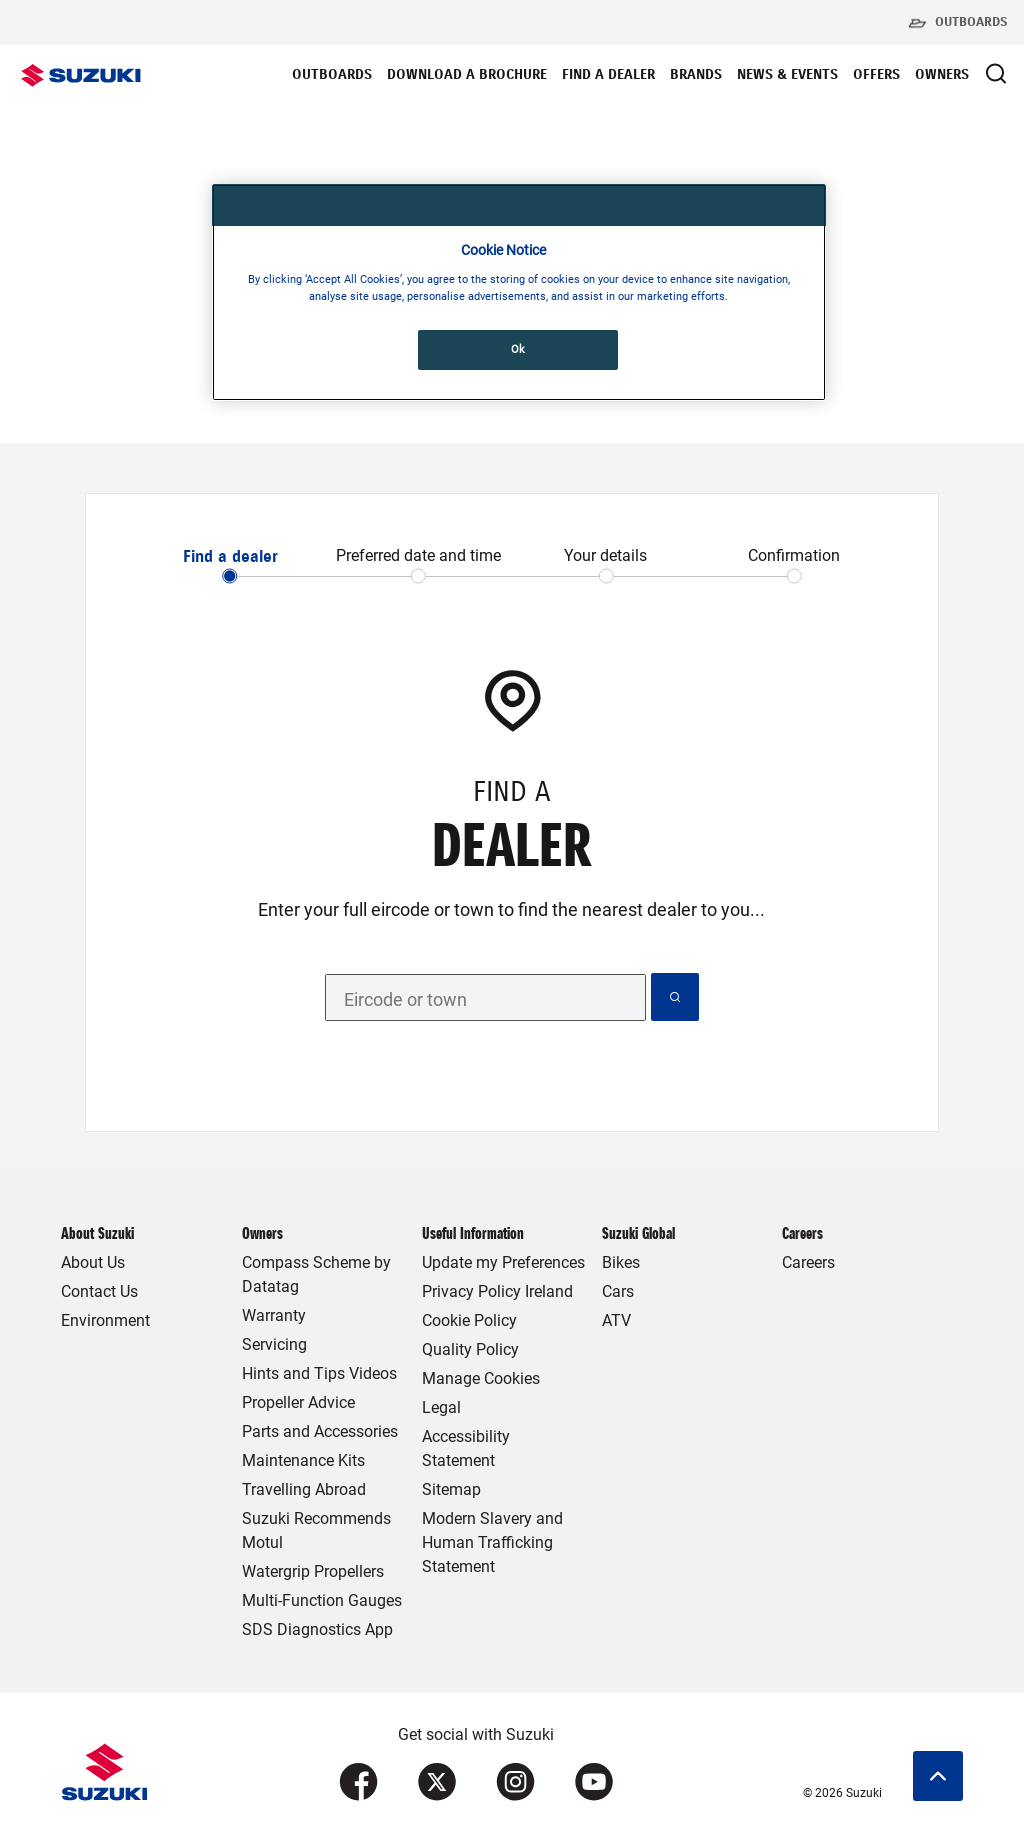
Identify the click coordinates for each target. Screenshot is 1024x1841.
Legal (441, 1407)
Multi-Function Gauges (322, 1600)
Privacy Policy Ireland (497, 1291)
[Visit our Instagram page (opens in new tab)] (515, 1782)
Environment (105, 1320)
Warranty (274, 1315)
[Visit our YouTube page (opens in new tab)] (594, 1782)
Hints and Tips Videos (319, 1373)
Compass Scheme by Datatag (316, 1274)
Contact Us (99, 1291)
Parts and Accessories (320, 1431)
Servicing (274, 1344)
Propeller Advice (298, 1402)
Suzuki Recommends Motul (316, 1530)
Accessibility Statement (466, 1448)
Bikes (621, 1262)
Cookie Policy (469, 1320)
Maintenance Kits (303, 1460)
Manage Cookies (481, 1378)
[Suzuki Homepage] (81, 75)
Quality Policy (470, 1349)
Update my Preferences (503, 1262)
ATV (616, 1320)
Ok (518, 349)
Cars (618, 1291)
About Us (93, 1262)
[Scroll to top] (938, 1776)
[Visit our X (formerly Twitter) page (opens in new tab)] (437, 1782)
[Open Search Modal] (996, 73)
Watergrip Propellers (313, 1571)
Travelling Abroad (304, 1489)
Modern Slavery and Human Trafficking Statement (492, 1542)
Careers (808, 1262)
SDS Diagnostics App (317, 1629)
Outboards (957, 23)
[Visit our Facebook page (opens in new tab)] (358, 1782)
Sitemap (451, 1489)
